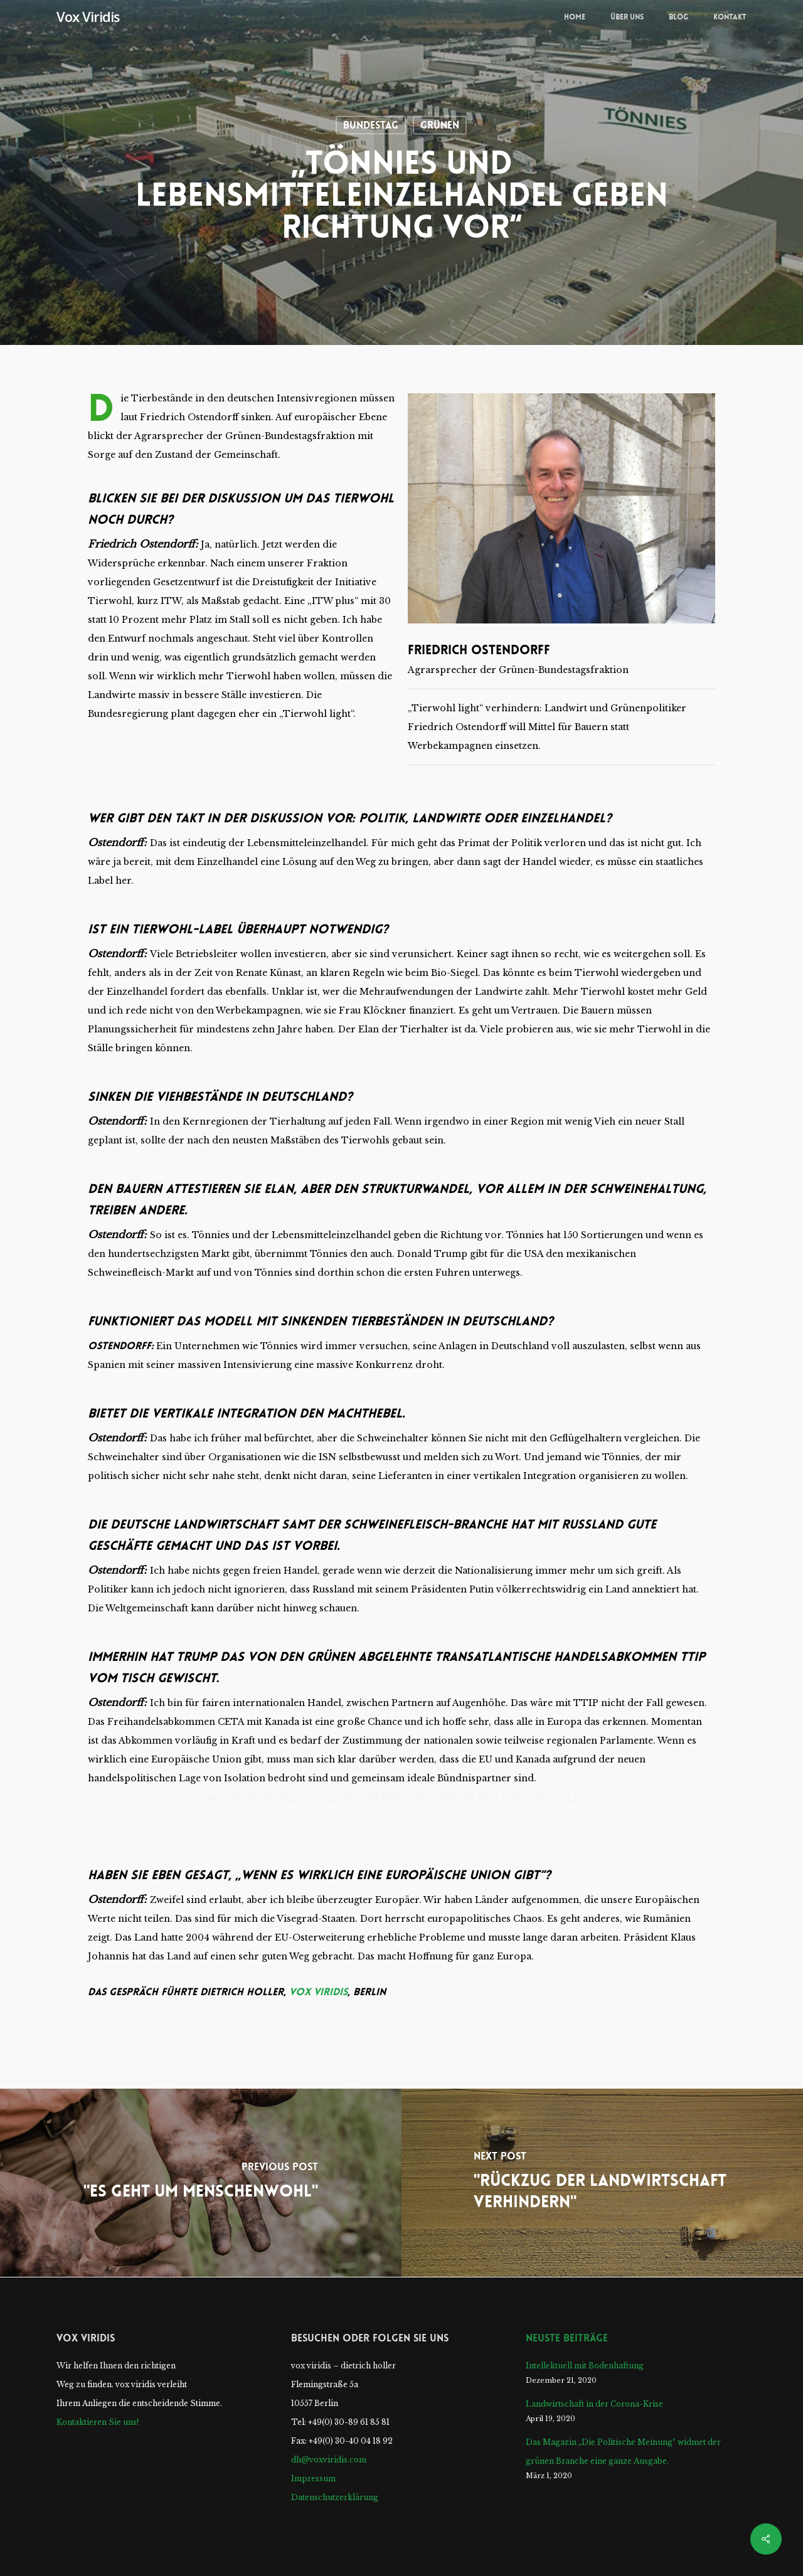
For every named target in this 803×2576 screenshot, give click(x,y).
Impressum (313, 2478)
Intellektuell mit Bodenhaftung (585, 2365)
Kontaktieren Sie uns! (97, 2422)
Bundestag (370, 125)
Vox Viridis (88, 16)
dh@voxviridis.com (328, 2459)
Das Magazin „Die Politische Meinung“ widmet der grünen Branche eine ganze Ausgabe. (623, 2451)
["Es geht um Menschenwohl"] (201, 2183)
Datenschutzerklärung (334, 2497)
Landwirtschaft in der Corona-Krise (594, 2404)
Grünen (439, 125)
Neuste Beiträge (567, 2338)
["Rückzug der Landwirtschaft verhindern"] (602, 2183)
